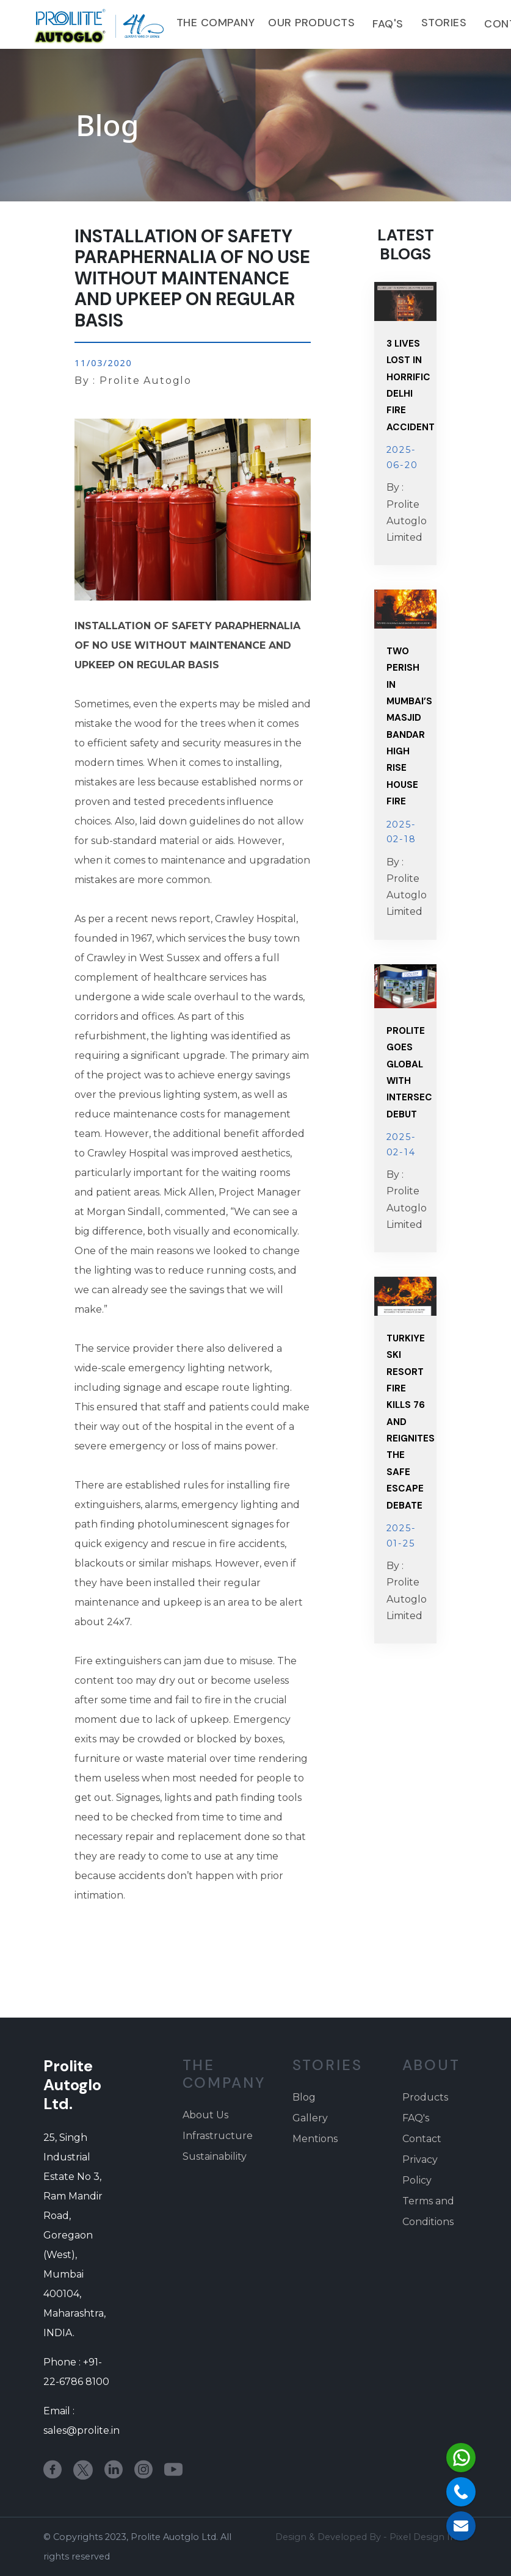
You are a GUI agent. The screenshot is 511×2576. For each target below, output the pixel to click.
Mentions (315, 2139)
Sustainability (215, 2156)
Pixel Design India (429, 2536)
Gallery (310, 2118)
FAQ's (388, 24)
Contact (421, 2139)
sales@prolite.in (81, 2430)
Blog (304, 2097)
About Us (205, 2115)
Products (425, 2097)
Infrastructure (218, 2135)
